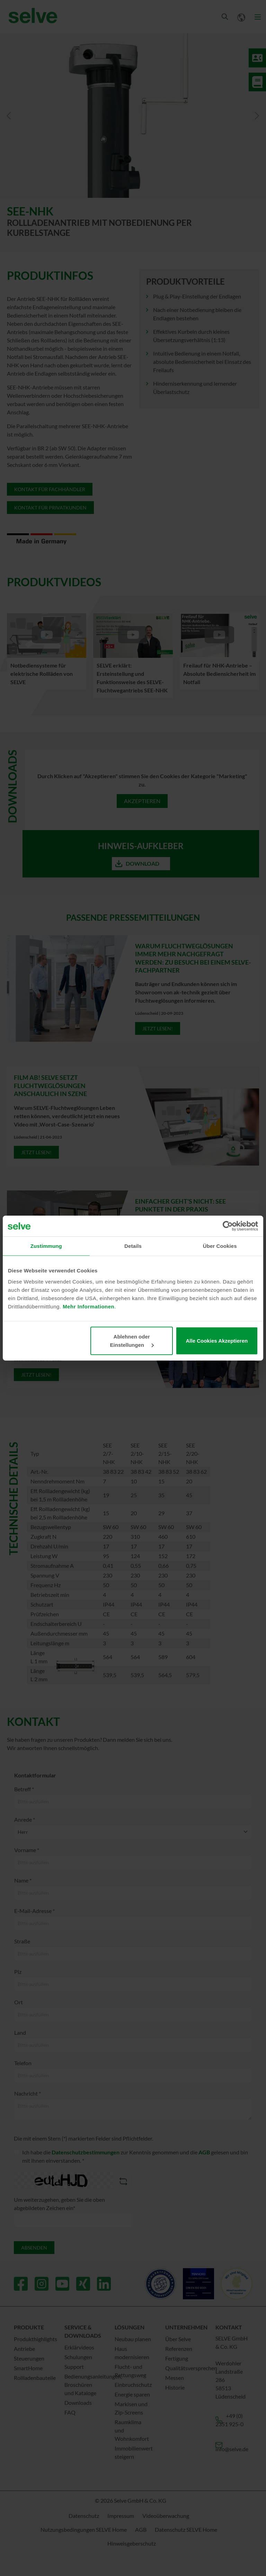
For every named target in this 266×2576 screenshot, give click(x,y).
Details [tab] (133, 1246)
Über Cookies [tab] (220, 1246)
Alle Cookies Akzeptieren (217, 1340)
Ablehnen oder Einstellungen (132, 1340)
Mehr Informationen (88, 1306)
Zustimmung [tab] (46, 1246)
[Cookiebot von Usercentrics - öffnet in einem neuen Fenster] (227, 1226)
